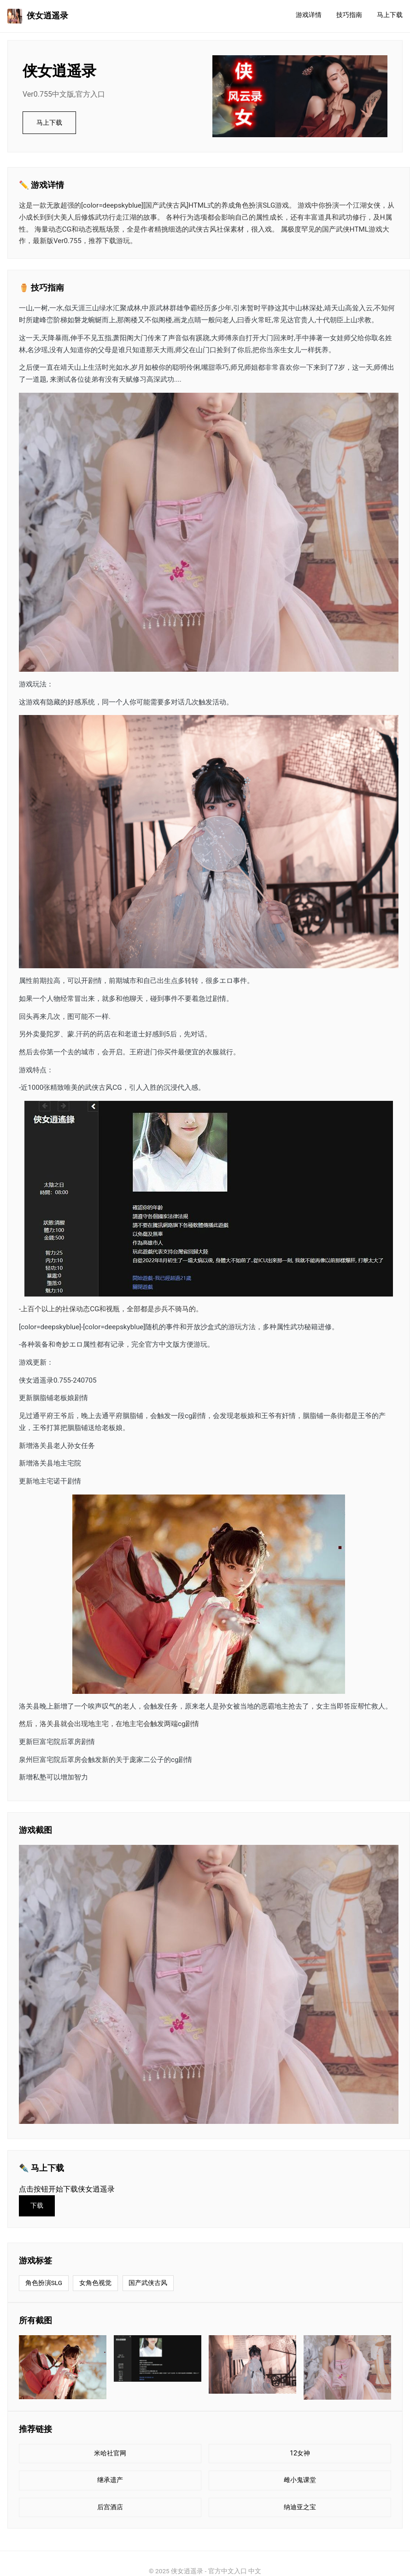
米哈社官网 (110, 2453)
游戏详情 (309, 15)
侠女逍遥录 (37, 16)
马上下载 (390, 15)
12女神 (300, 2453)
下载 (36, 2206)
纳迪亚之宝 (300, 2507)
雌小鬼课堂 (300, 2480)
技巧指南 (349, 15)
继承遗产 (110, 2480)
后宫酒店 (110, 2507)
